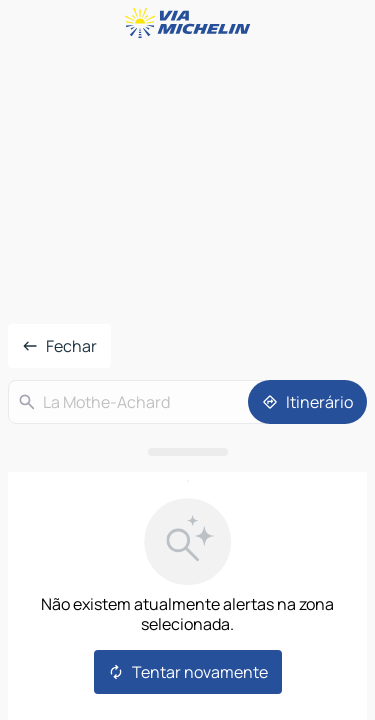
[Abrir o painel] (187, 452)
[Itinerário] (307, 402)
